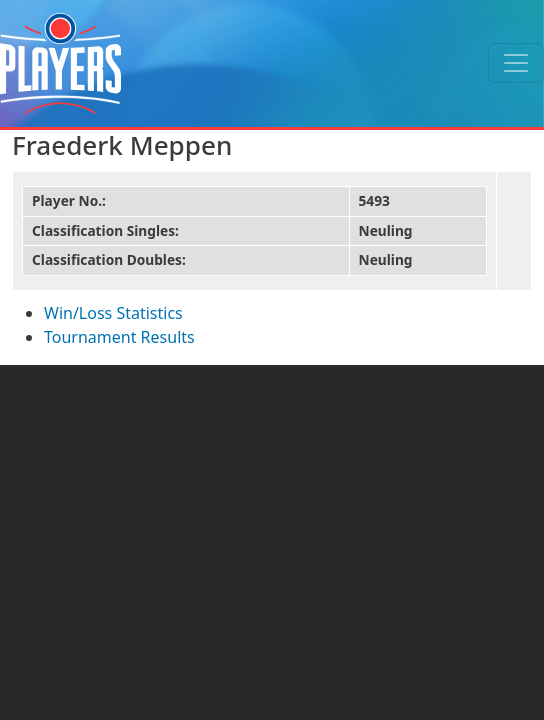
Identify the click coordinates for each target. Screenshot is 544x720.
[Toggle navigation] (516, 63)
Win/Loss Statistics (113, 313)
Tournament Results (119, 337)
